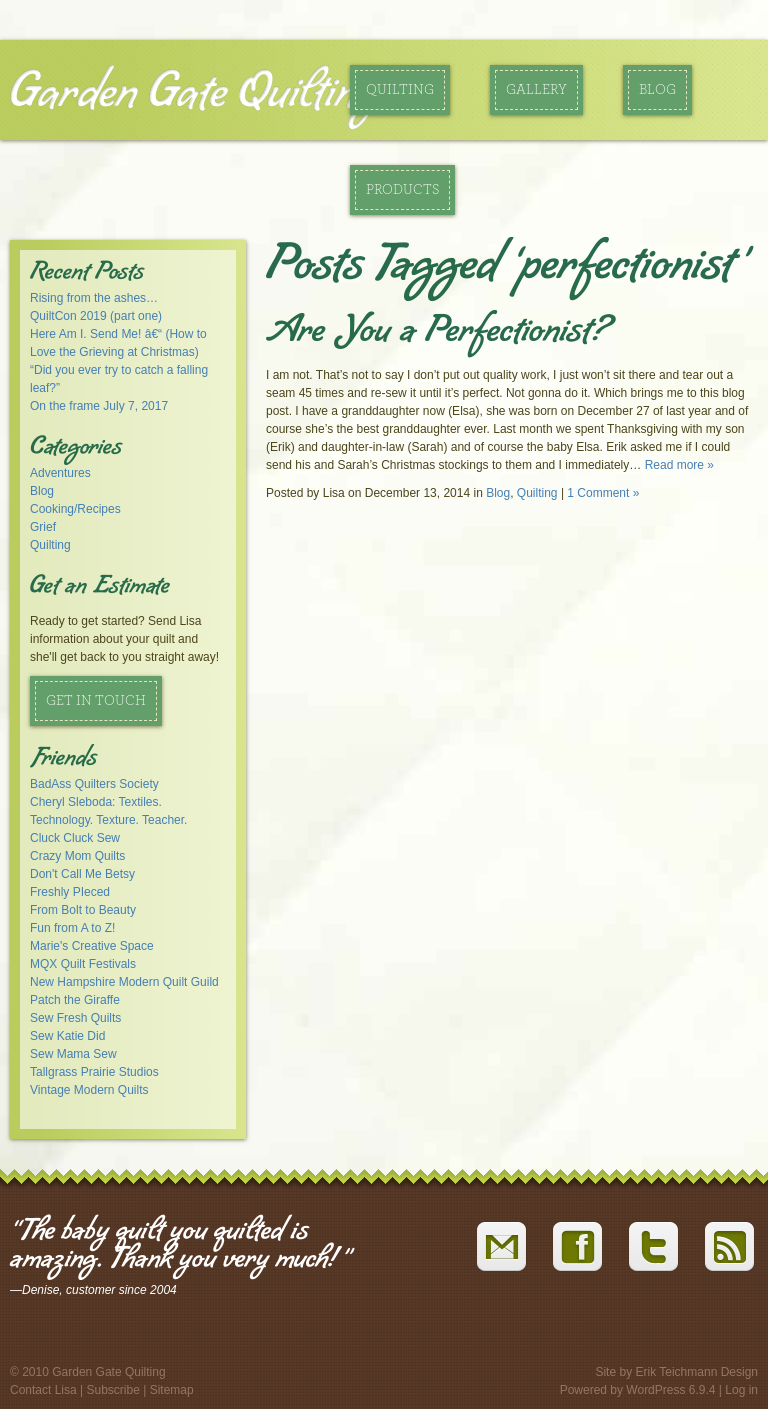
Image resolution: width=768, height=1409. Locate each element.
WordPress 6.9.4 (670, 1390)
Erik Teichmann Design (696, 1372)
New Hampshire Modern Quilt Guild (124, 982)
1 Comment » (603, 493)
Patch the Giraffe (75, 1000)
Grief (43, 527)
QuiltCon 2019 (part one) (96, 316)
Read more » (679, 465)
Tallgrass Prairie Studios (94, 1072)
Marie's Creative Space (92, 946)
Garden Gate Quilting (194, 94)
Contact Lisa (43, 1390)
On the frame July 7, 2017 (99, 406)
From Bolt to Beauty (83, 910)
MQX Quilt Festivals (83, 964)
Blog (657, 90)
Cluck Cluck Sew (75, 838)
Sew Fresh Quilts (75, 1018)
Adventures (60, 473)
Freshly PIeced (70, 892)
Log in (741, 1390)
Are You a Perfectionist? (436, 334)
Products (402, 190)
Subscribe (113, 1390)
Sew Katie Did (67, 1036)
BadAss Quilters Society (94, 784)
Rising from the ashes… (94, 298)
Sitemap (172, 1390)
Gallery (536, 90)
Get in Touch (96, 701)
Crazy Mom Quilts (77, 856)
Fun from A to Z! (72, 928)
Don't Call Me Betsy (82, 874)
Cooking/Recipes (75, 509)
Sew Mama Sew (73, 1054)
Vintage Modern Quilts (89, 1090)
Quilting (400, 90)
